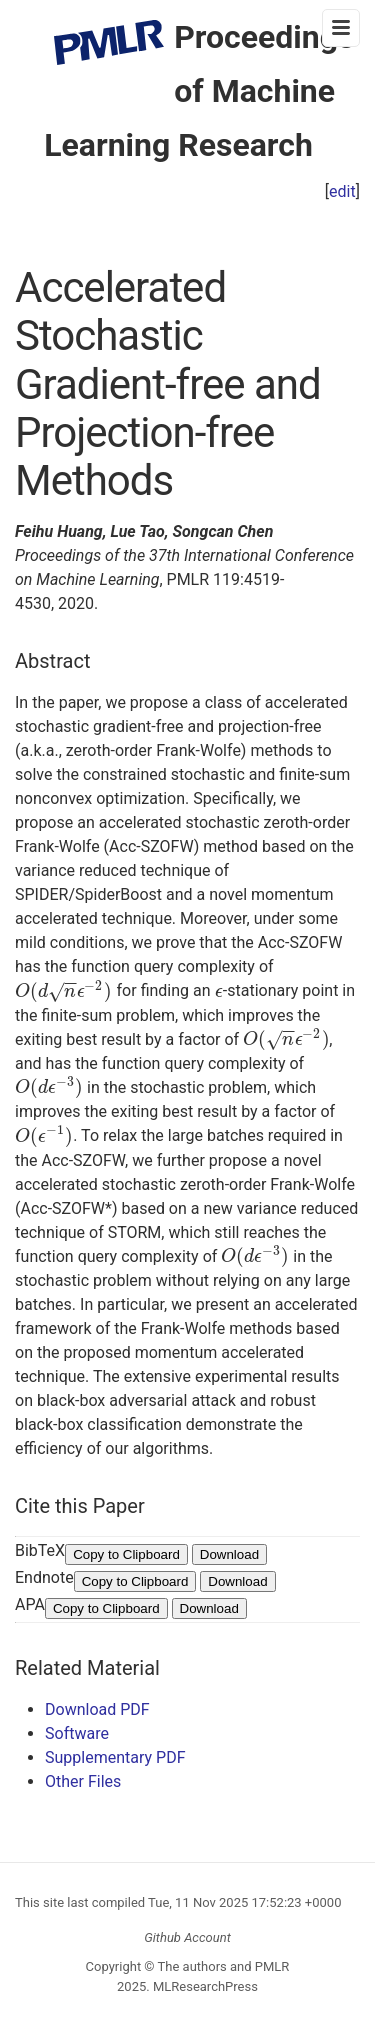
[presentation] (64, 991)
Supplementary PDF (115, 1757)
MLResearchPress (204, 1986)
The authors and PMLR (224, 1966)
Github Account (187, 1937)
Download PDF (97, 1709)
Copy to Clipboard (126, 1554)
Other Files (83, 1781)
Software (77, 1733)
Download (229, 1554)
